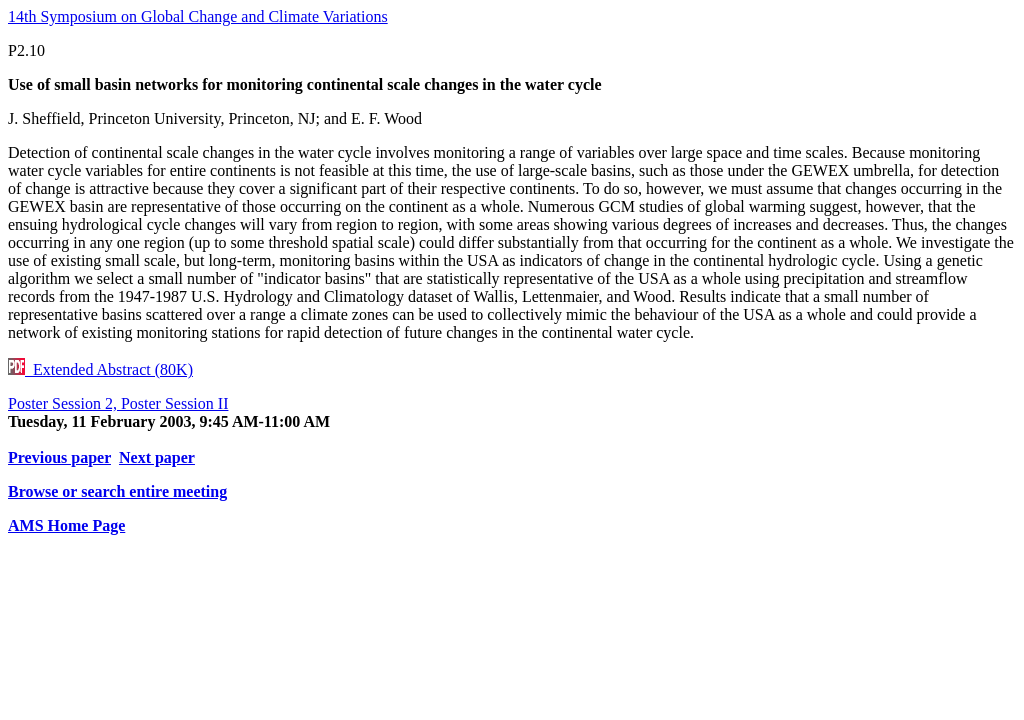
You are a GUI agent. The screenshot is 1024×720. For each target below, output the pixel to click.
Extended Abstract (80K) (100, 369)
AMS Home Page (66, 525)
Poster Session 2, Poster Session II (118, 403)
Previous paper (59, 457)
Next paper (157, 457)
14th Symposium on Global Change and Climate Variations (198, 16)
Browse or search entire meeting (117, 491)
